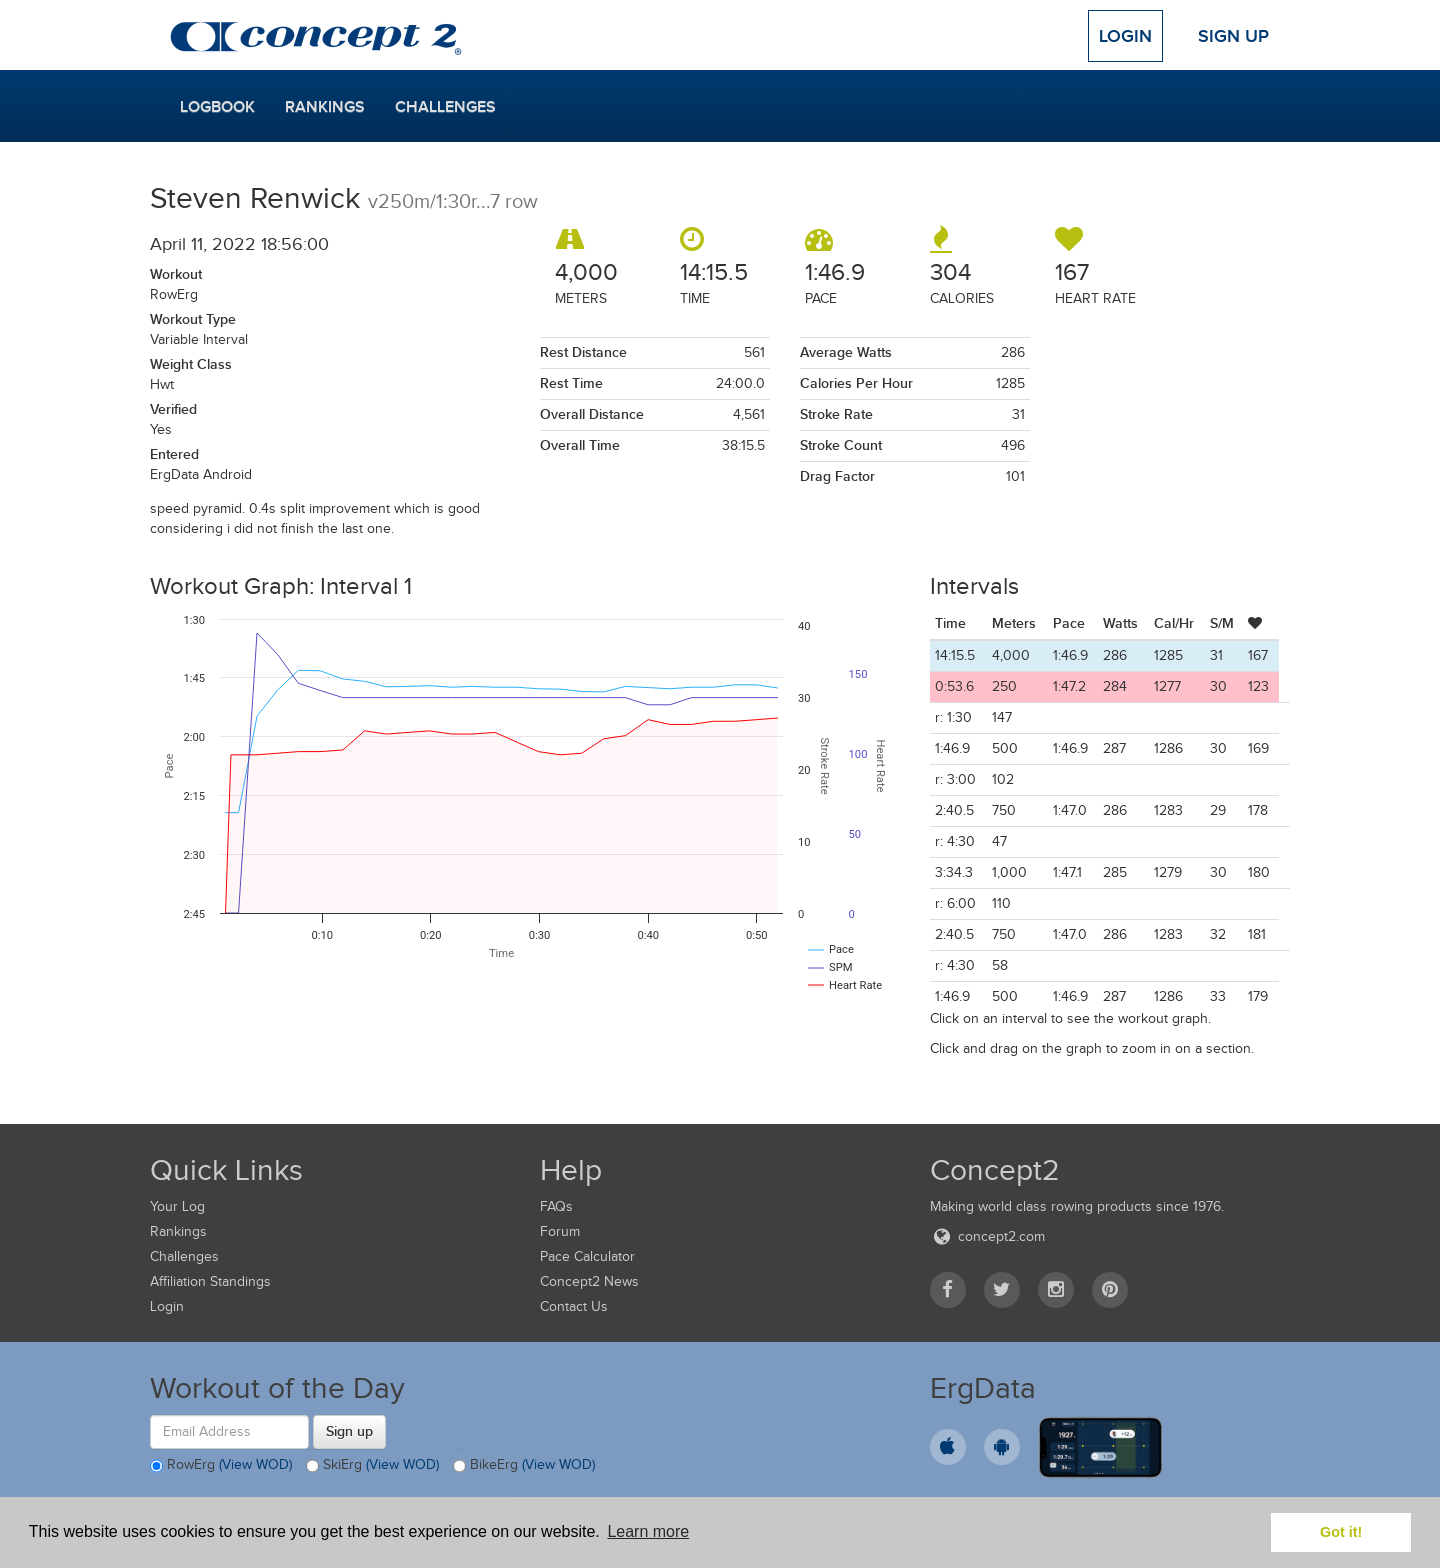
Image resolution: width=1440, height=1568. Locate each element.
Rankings (325, 107)
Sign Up (1233, 36)
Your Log (177, 1206)
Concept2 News (589, 1281)
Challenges (445, 107)
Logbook (217, 107)
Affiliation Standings (210, 1281)
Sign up (349, 1431)
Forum (560, 1231)
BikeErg (524, 1466)
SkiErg (372, 1466)
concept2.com (987, 1236)
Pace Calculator (587, 1256)
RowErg (221, 1466)
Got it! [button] (1341, 1532)
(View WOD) (255, 1464)
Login (1125, 36)
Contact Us (574, 1306)
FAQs (556, 1206)
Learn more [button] (648, 1531)
